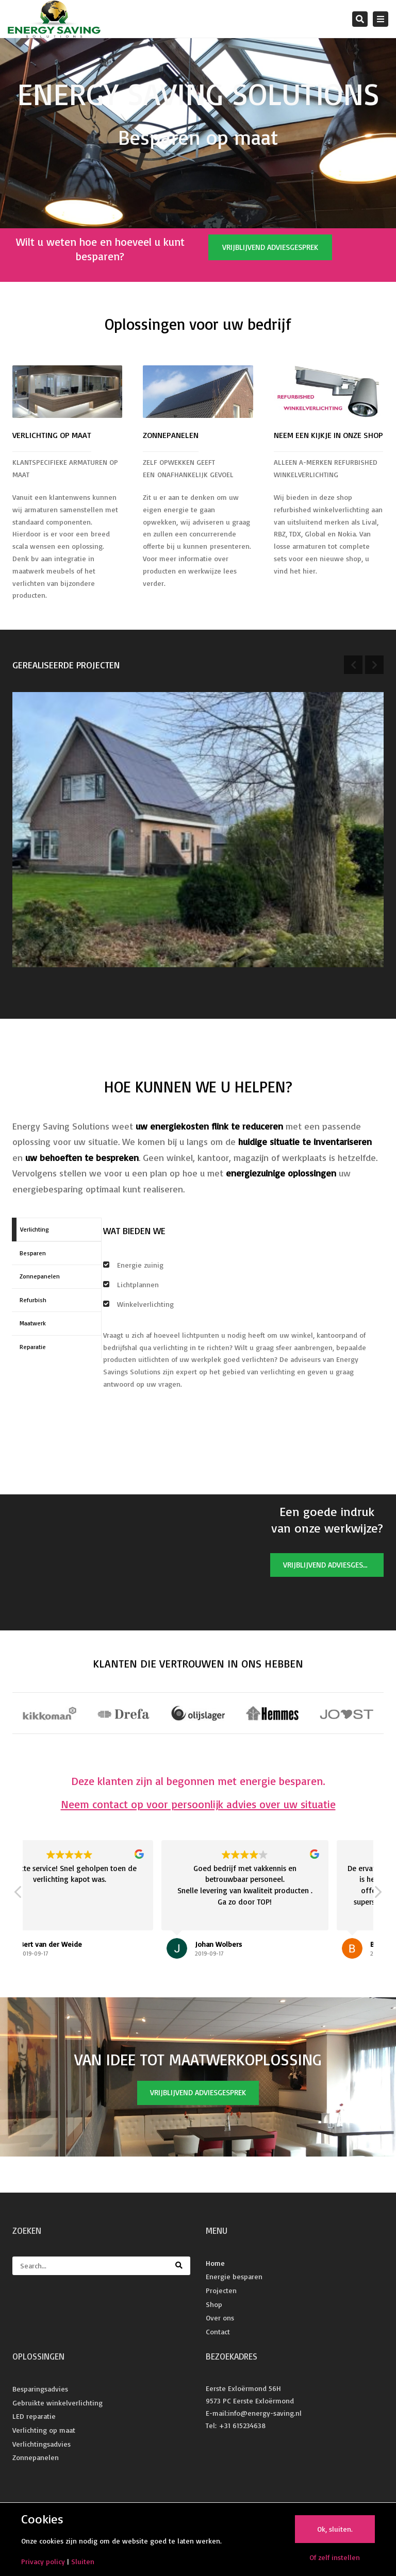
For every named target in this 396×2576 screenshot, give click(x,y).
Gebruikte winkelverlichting (57, 2402)
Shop (214, 2304)
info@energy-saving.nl (265, 2413)
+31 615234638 (242, 2425)
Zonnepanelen (35, 2457)
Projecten (221, 2290)
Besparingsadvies (40, 2388)
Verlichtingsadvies (41, 2443)
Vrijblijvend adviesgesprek (270, 247)
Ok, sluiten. (335, 2528)
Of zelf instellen (334, 2557)
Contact (218, 2331)
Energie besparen (234, 2276)
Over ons (220, 2317)
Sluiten (82, 2561)
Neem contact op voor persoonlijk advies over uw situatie (198, 1804)
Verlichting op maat (43, 2430)
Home (215, 2263)
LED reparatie (34, 2416)
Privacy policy (43, 2561)
